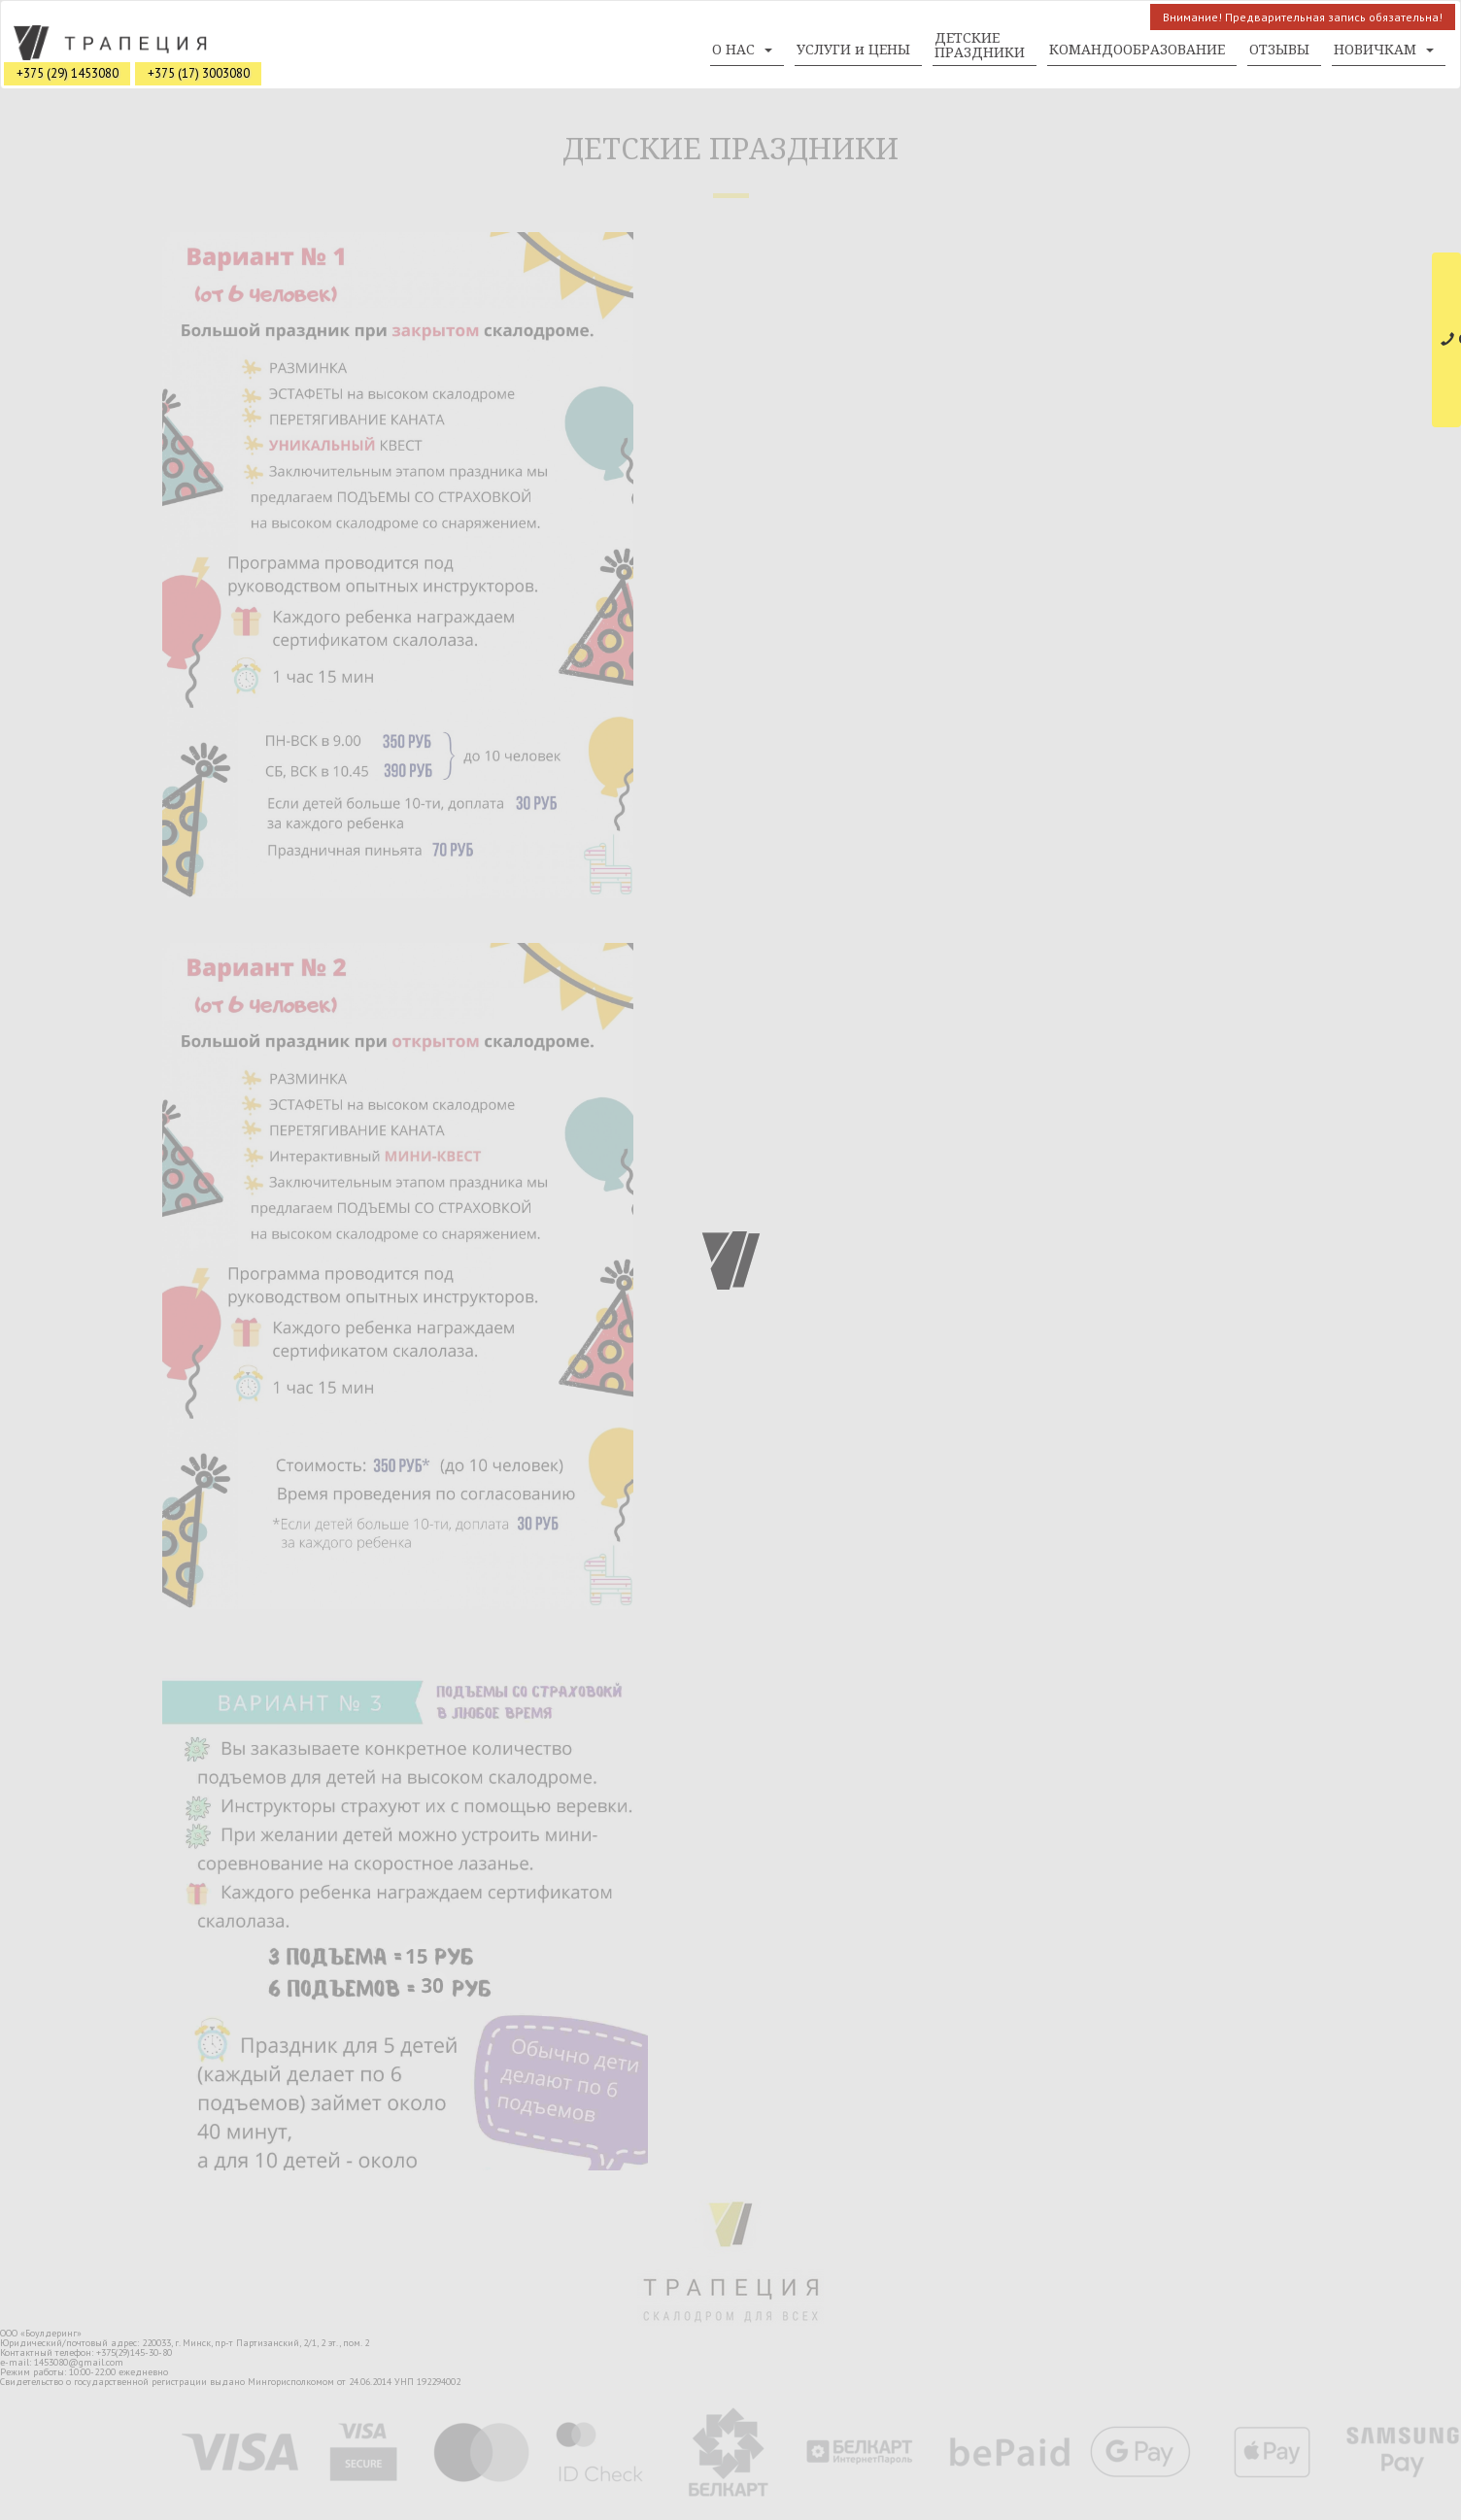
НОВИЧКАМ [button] (1384, 49)
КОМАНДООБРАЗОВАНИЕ (1137, 49)
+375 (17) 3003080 (199, 73)
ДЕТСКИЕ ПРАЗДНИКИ (979, 44)
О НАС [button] (742, 49)
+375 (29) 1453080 (68, 73)
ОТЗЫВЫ (1279, 49)
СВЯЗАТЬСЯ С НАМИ (1450, 339)
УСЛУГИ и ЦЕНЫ (853, 49)
